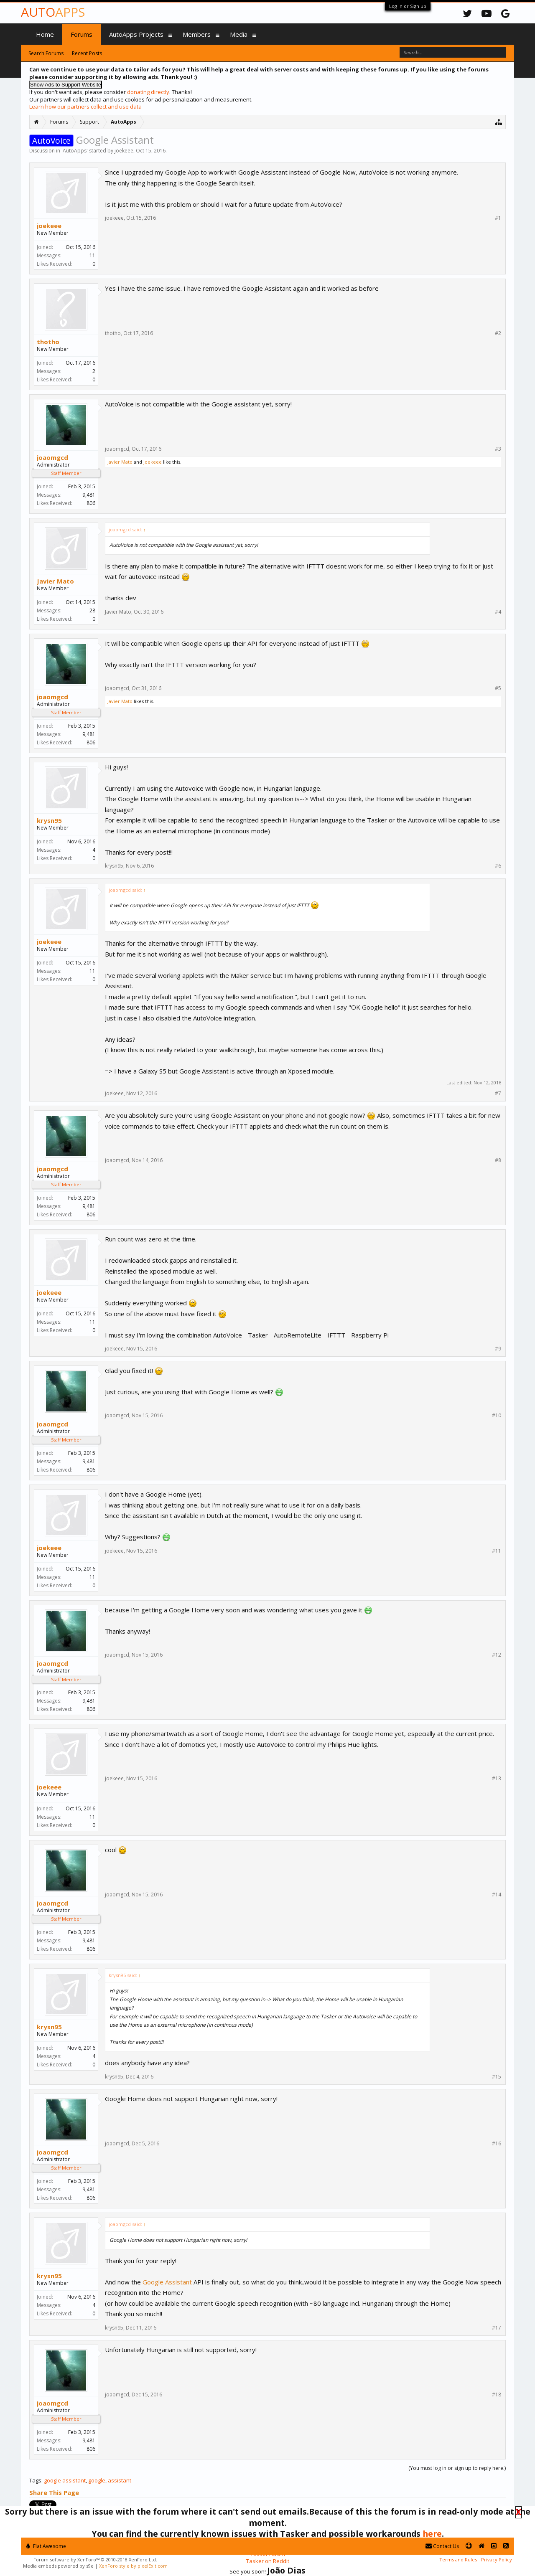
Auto (53, 11)
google (96, 2480)
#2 (498, 333)
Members (197, 34)
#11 (496, 1551)
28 (92, 610)
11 (92, 255)
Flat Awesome (46, 2546)
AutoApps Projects (136, 34)
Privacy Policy (496, 2559)
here (432, 2533)
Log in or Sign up (407, 6)
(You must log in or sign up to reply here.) (457, 2468)
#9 (498, 1348)
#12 (496, 1655)
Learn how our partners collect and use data (85, 106)
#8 (498, 1160)
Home (45, 34)
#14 (496, 1894)
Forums (81, 34)
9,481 (88, 494)
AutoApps (75, 150)
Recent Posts (87, 53)
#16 (496, 2143)
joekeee (124, 150)
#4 (498, 612)
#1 (498, 218)
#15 (496, 2076)
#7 (498, 1093)
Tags (35, 2480)
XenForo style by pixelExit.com (133, 2566)
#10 (496, 1415)
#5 (498, 688)
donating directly (148, 92)
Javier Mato (119, 462)
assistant (119, 2480)
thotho (48, 342)
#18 (496, 2394)
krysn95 (49, 820)
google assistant (65, 2480)
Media (238, 34)
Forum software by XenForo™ (95, 2559)
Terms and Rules (458, 2559)
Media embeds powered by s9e (58, 2566)
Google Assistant (167, 2282)
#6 (498, 866)
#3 (498, 449)
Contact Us (442, 2546)
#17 (496, 2328)
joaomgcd (52, 457)
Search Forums (46, 53)
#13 (496, 1778)
